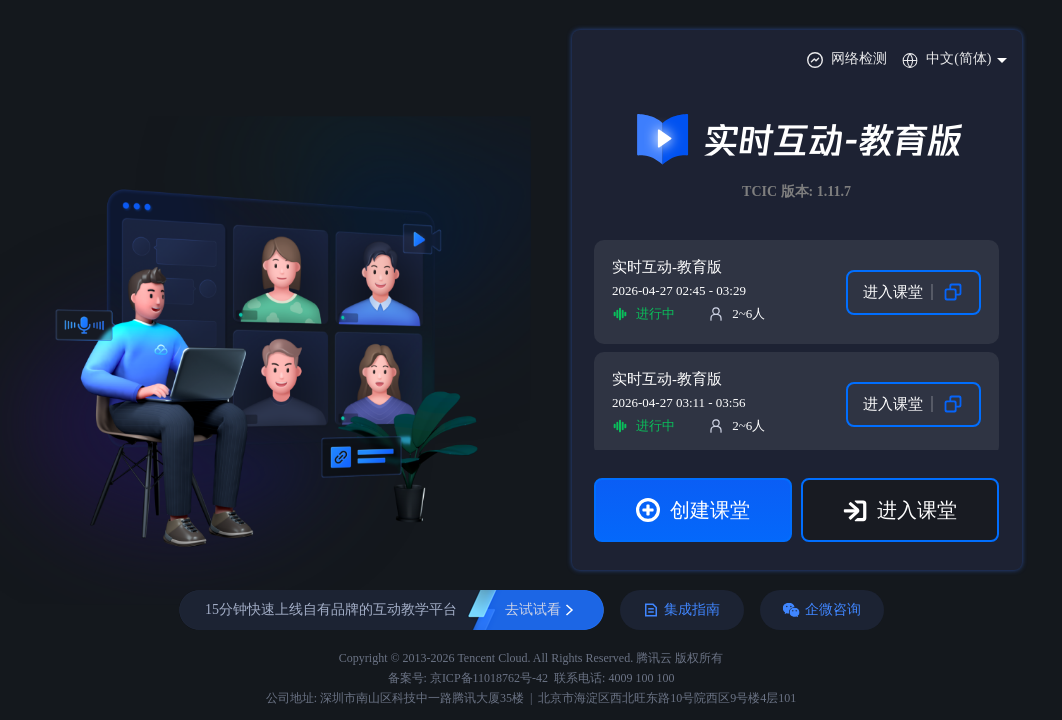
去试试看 (533, 609)
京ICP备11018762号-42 (489, 678)
